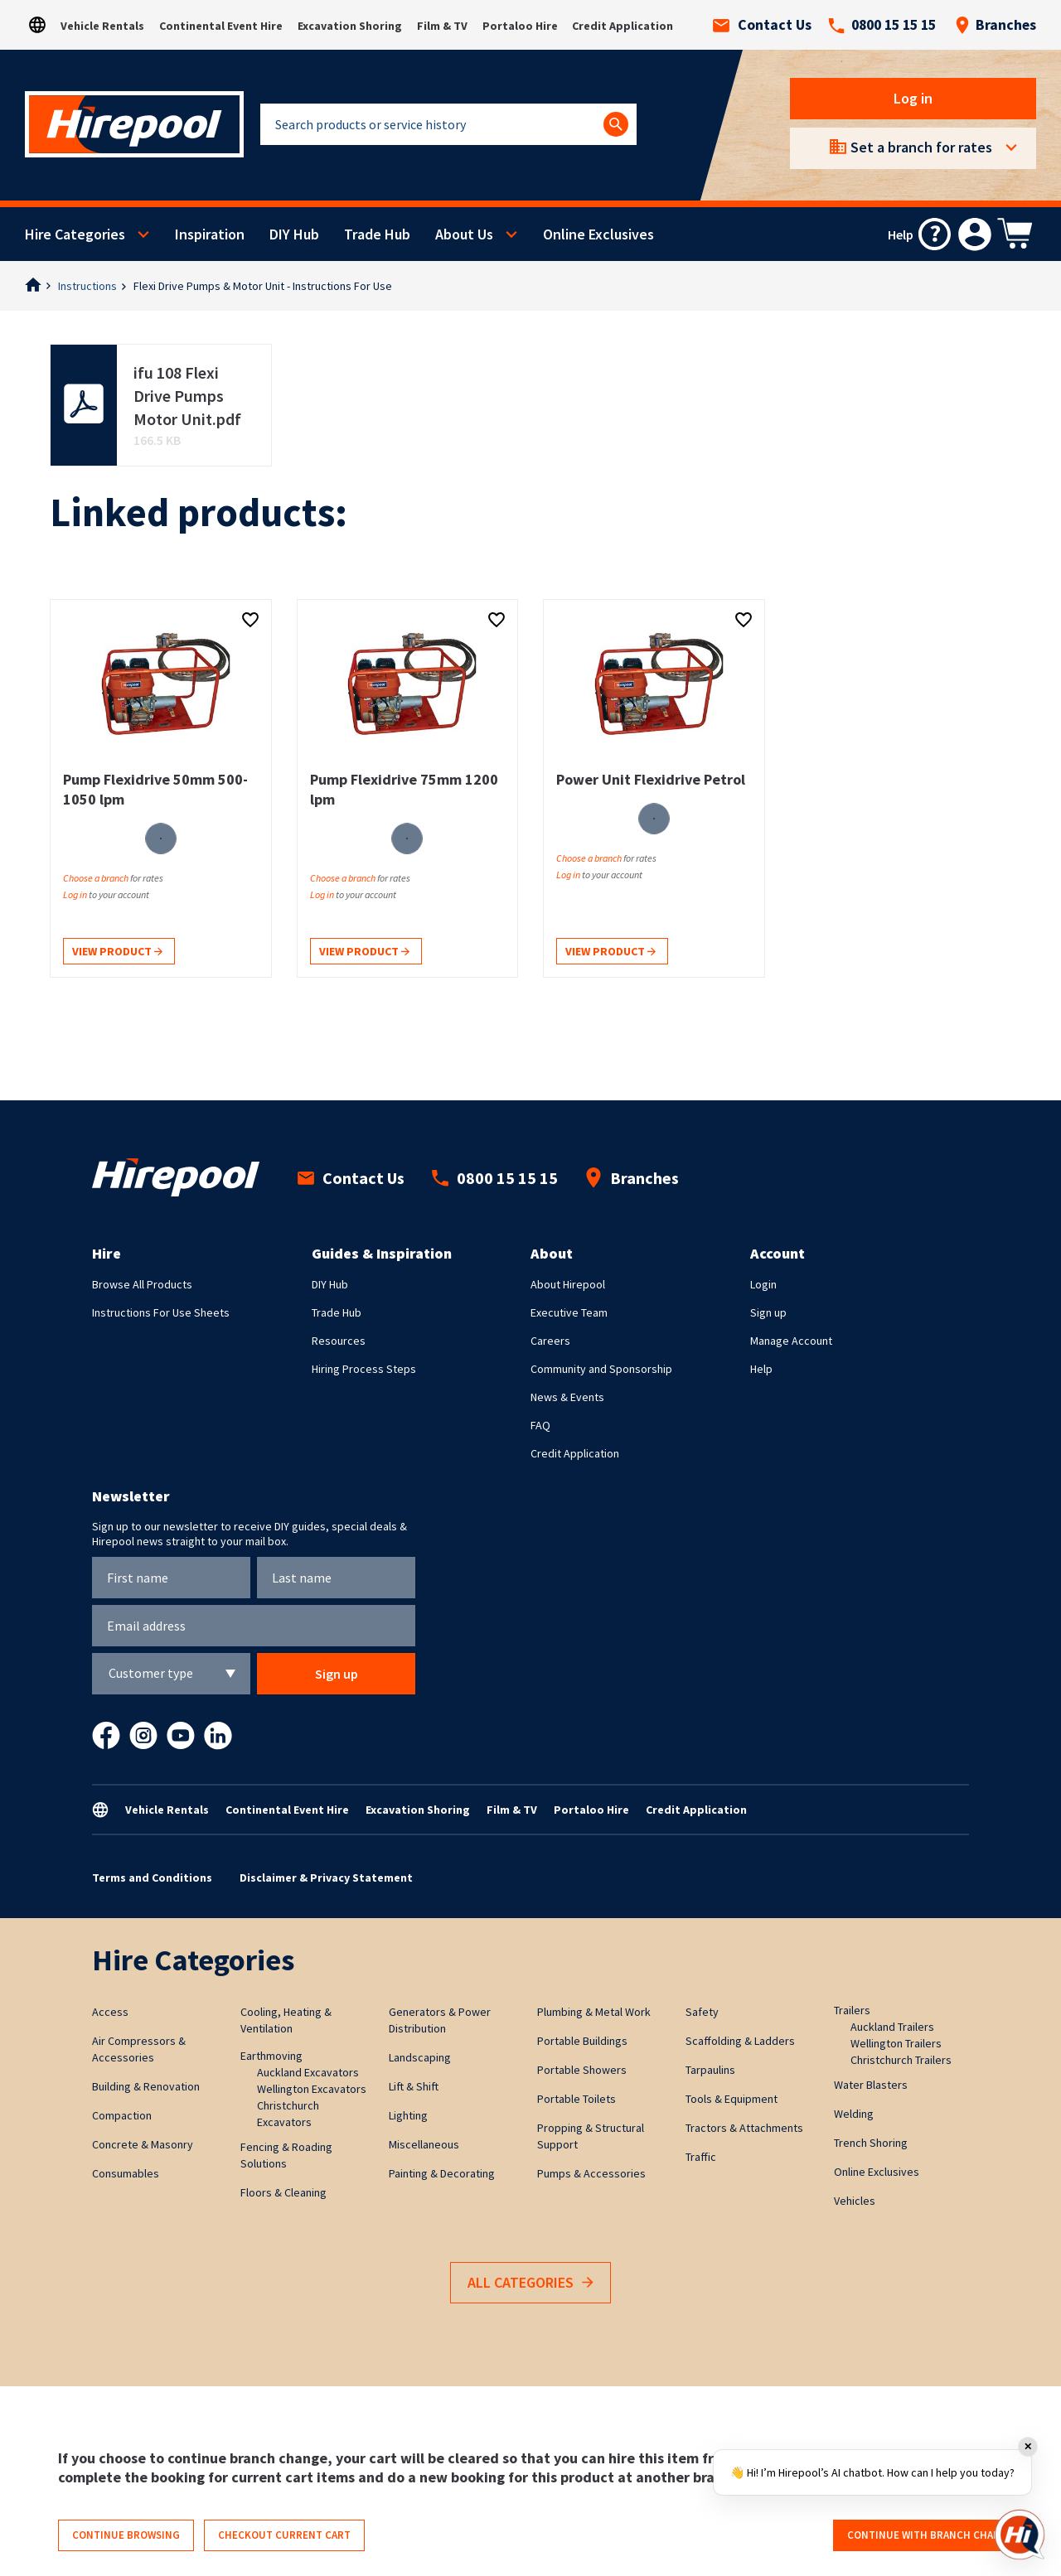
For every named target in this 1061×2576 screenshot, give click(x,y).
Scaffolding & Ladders (740, 2040)
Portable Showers (582, 2069)
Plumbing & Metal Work (594, 2011)
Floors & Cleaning (283, 2192)
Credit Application (622, 25)
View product (117, 952)
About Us (464, 234)
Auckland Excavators (308, 2072)
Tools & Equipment (732, 2098)
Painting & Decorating (442, 2173)
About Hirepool (567, 1284)
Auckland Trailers (892, 2026)
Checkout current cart (284, 2535)
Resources (339, 1340)
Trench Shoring (871, 2142)
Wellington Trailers (896, 2043)
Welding (854, 2113)
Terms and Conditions (152, 1877)
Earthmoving (271, 2055)
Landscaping (420, 2057)
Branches (995, 25)
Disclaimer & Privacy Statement (326, 1877)
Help (761, 1368)
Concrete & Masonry (142, 2144)
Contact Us (762, 25)
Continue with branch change (930, 2535)
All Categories (530, 2283)
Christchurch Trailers (901, 2059)
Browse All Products (142, 1284)
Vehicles (854, 2200)
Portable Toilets (576, 2098)
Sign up (768, 1312)
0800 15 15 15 (882, 25)
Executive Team (569, 1312)
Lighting (408, 2115)
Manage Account (791, 1340)
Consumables (125, 2173)
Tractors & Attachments (744, 2127)
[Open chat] (1019, 2534)
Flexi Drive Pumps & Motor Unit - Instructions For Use (262, 285)
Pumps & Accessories (591, 2173)
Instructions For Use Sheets (161, 1312)
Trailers (852, 2010)
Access (110, 2011)
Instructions (87, 285)
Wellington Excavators (311, 2088)
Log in (913, 98)
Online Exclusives (598, 234)
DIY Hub (294, 234)
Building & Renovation (146, 2086)
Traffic (701, 2156)
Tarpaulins (710, 2069)
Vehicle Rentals (102, 25)
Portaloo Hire (520, 25)
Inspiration (210, 234)
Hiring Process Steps (364, 1368)
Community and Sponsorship (601, 1368)
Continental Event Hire (221, 25)
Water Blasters (871, 2084)
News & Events (567, 1396)
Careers (550, 1340)
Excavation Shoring (350, 25)
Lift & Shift (413, 2086)
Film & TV (442, 25)
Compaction (122, 2115)
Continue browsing (126, 2535)
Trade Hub (377, 234)
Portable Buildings (582, 2040)
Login (763, 1284)
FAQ (540, 1425)
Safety (702, 2011)
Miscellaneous (424, 2144)
